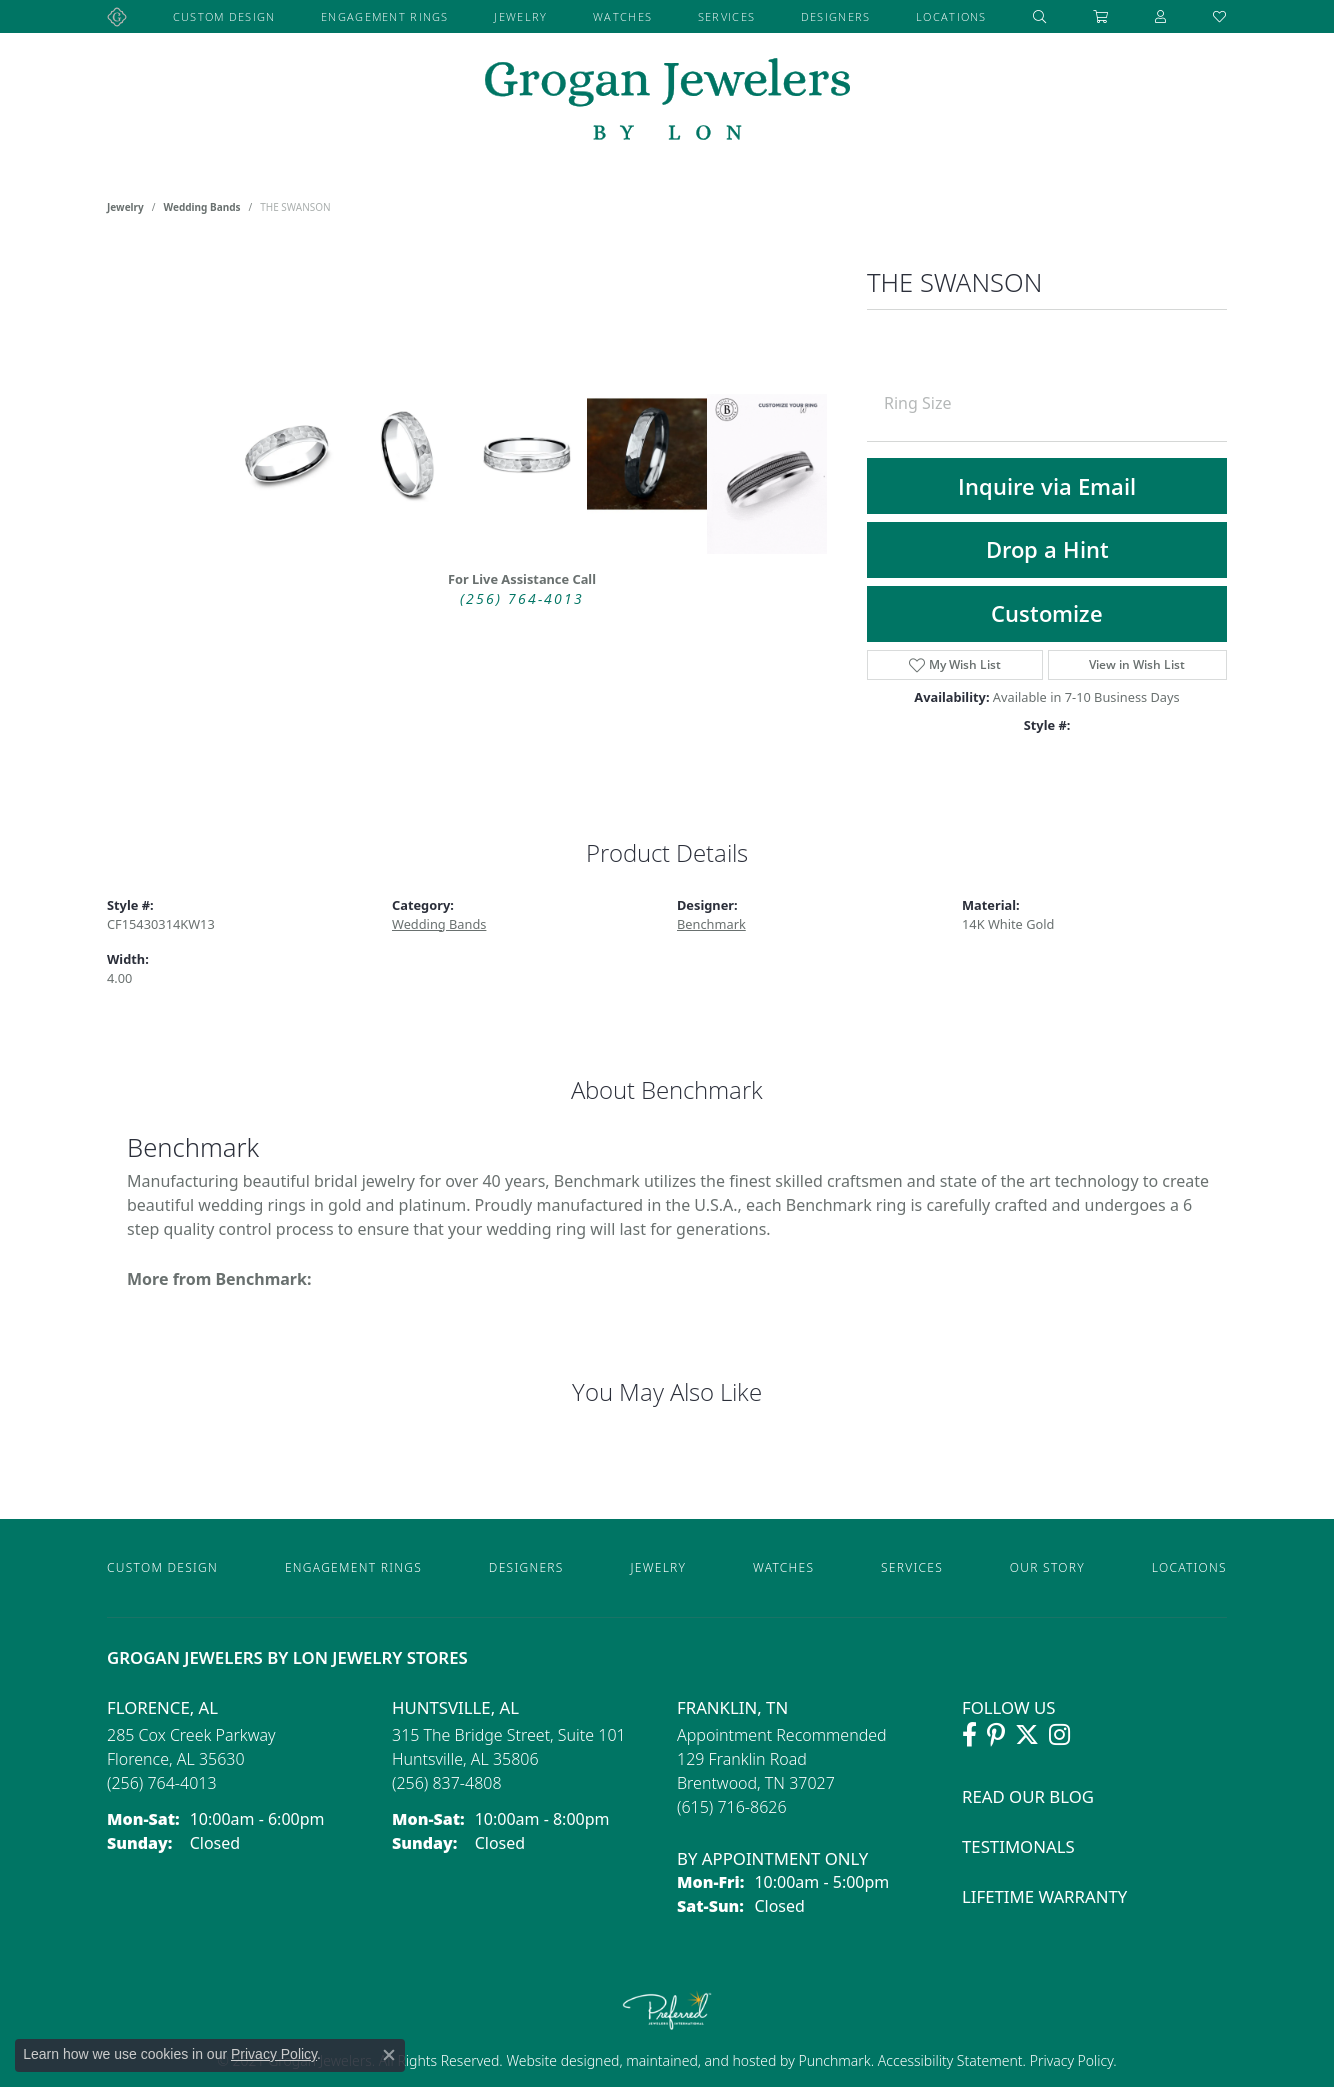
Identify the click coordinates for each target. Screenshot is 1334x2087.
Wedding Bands (202, 207)
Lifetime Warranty (1044, 1896)
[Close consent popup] (389, 2055)
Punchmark (834, 2060)
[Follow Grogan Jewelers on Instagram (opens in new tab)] (1059, 1735)
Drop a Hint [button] (1047, 549)
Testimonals (1018, 1846)
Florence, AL (162, 1707)
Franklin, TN (732, 1707)
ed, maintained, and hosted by (700, 2060)
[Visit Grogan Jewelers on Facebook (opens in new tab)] (969, 1735)
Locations (951, 16)
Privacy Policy (1069, 2060)
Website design (554, 2060)
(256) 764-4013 (522, 599)
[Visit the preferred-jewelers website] (667, 2010)
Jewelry (520, 16)
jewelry (125, 207)
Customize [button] (1047, 613)
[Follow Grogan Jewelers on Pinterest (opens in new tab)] (996, 1735)
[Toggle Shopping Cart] (1101, 16)
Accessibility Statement (950, 2060)
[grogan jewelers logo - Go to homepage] (667, 101)
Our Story (1047, 1567)
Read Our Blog (1028, 1796)
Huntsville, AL (455, 1707)
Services (726, 16)
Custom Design (224, 16)
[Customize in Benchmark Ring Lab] (767, 474)
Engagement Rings (384, 16)
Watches (622, 16)
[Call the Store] (162, 1783)
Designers (836, 16)
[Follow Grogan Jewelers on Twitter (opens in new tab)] (1027, 1735)
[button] (1040, 16)
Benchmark (711, 924)
